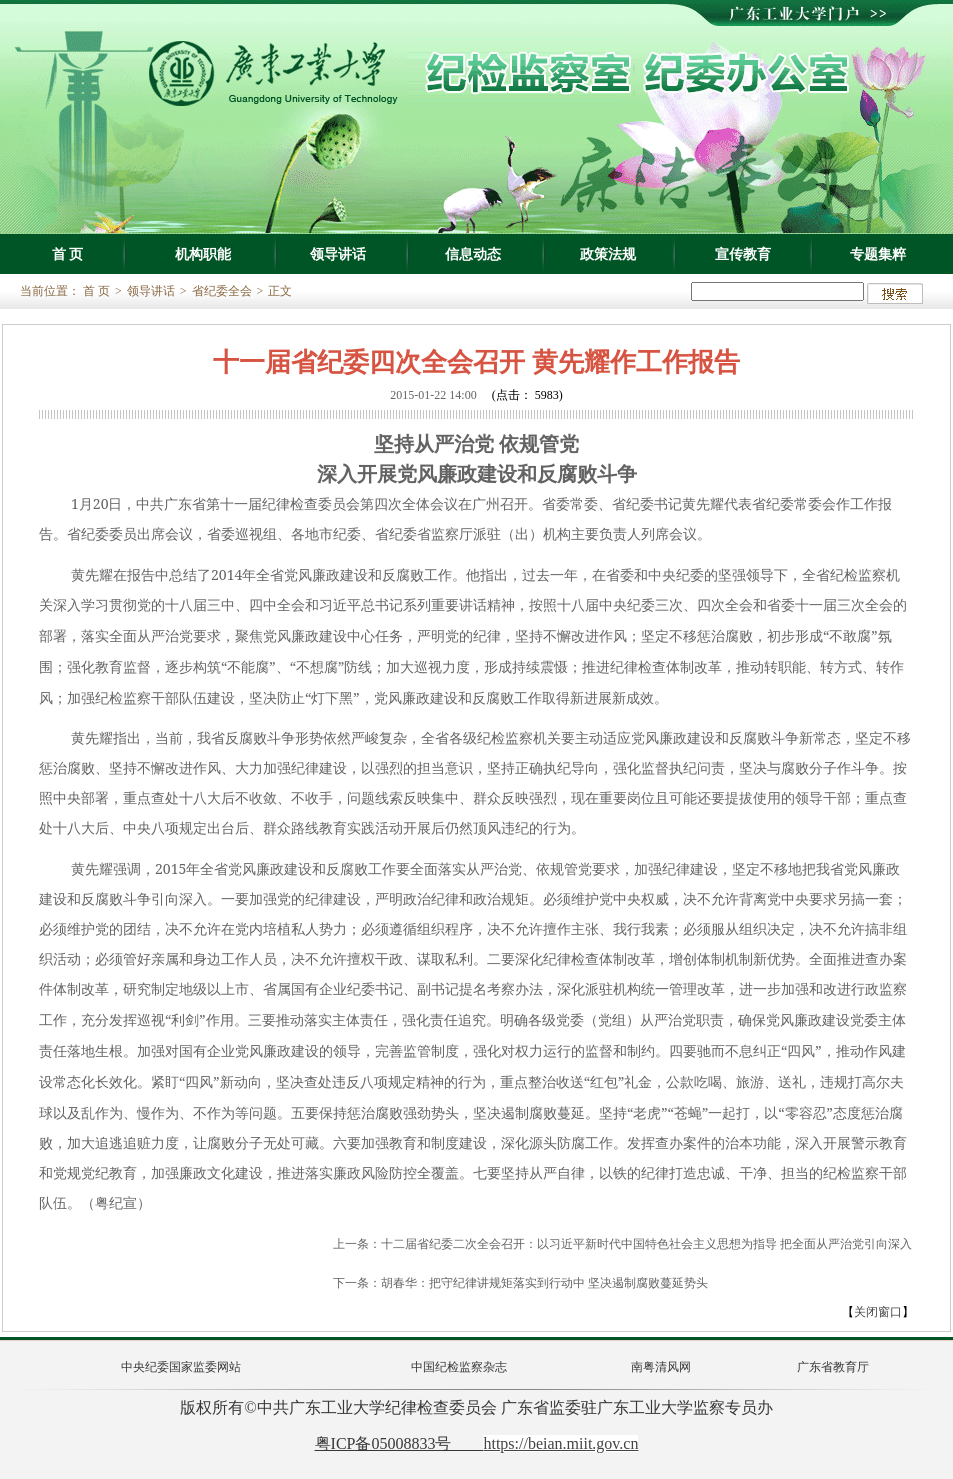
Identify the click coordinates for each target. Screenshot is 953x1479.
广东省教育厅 (833, 1367)
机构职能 (203, 254)
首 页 (68, 254)
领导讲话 (338, 254)
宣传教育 (743, 254)
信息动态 (473, 254)
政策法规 (608, 254)
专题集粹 (878, 254)
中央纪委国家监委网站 (181, 1367)
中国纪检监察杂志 (459, 1367)
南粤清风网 (661, 1367)
